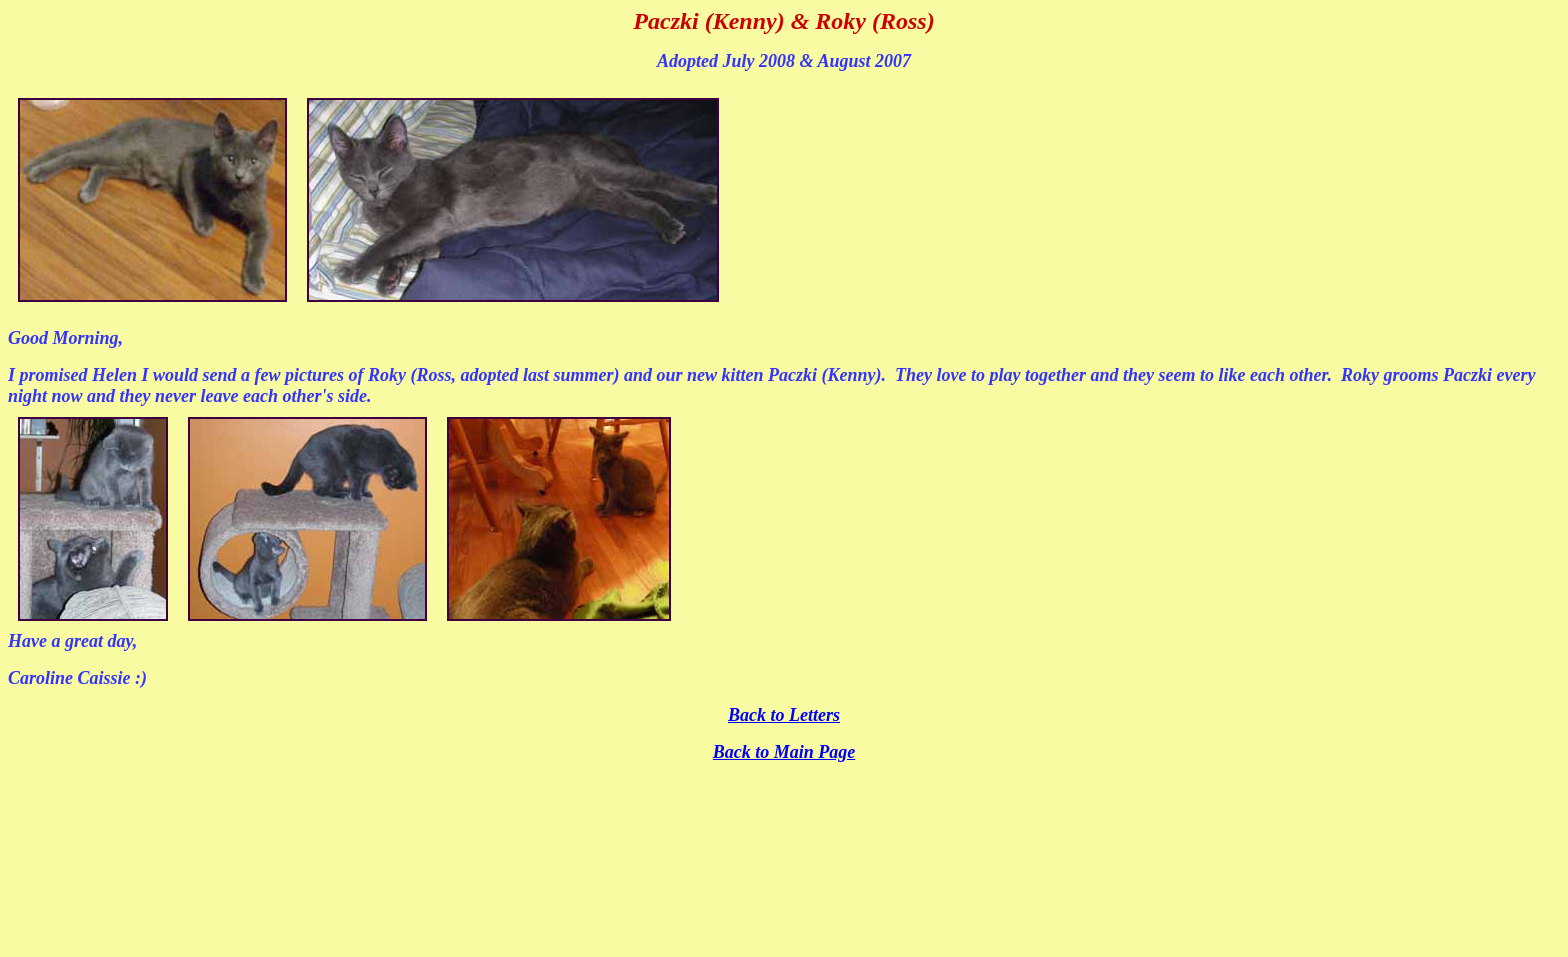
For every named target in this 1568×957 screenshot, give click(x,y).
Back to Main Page (784, 752)
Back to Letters (784, 715)
